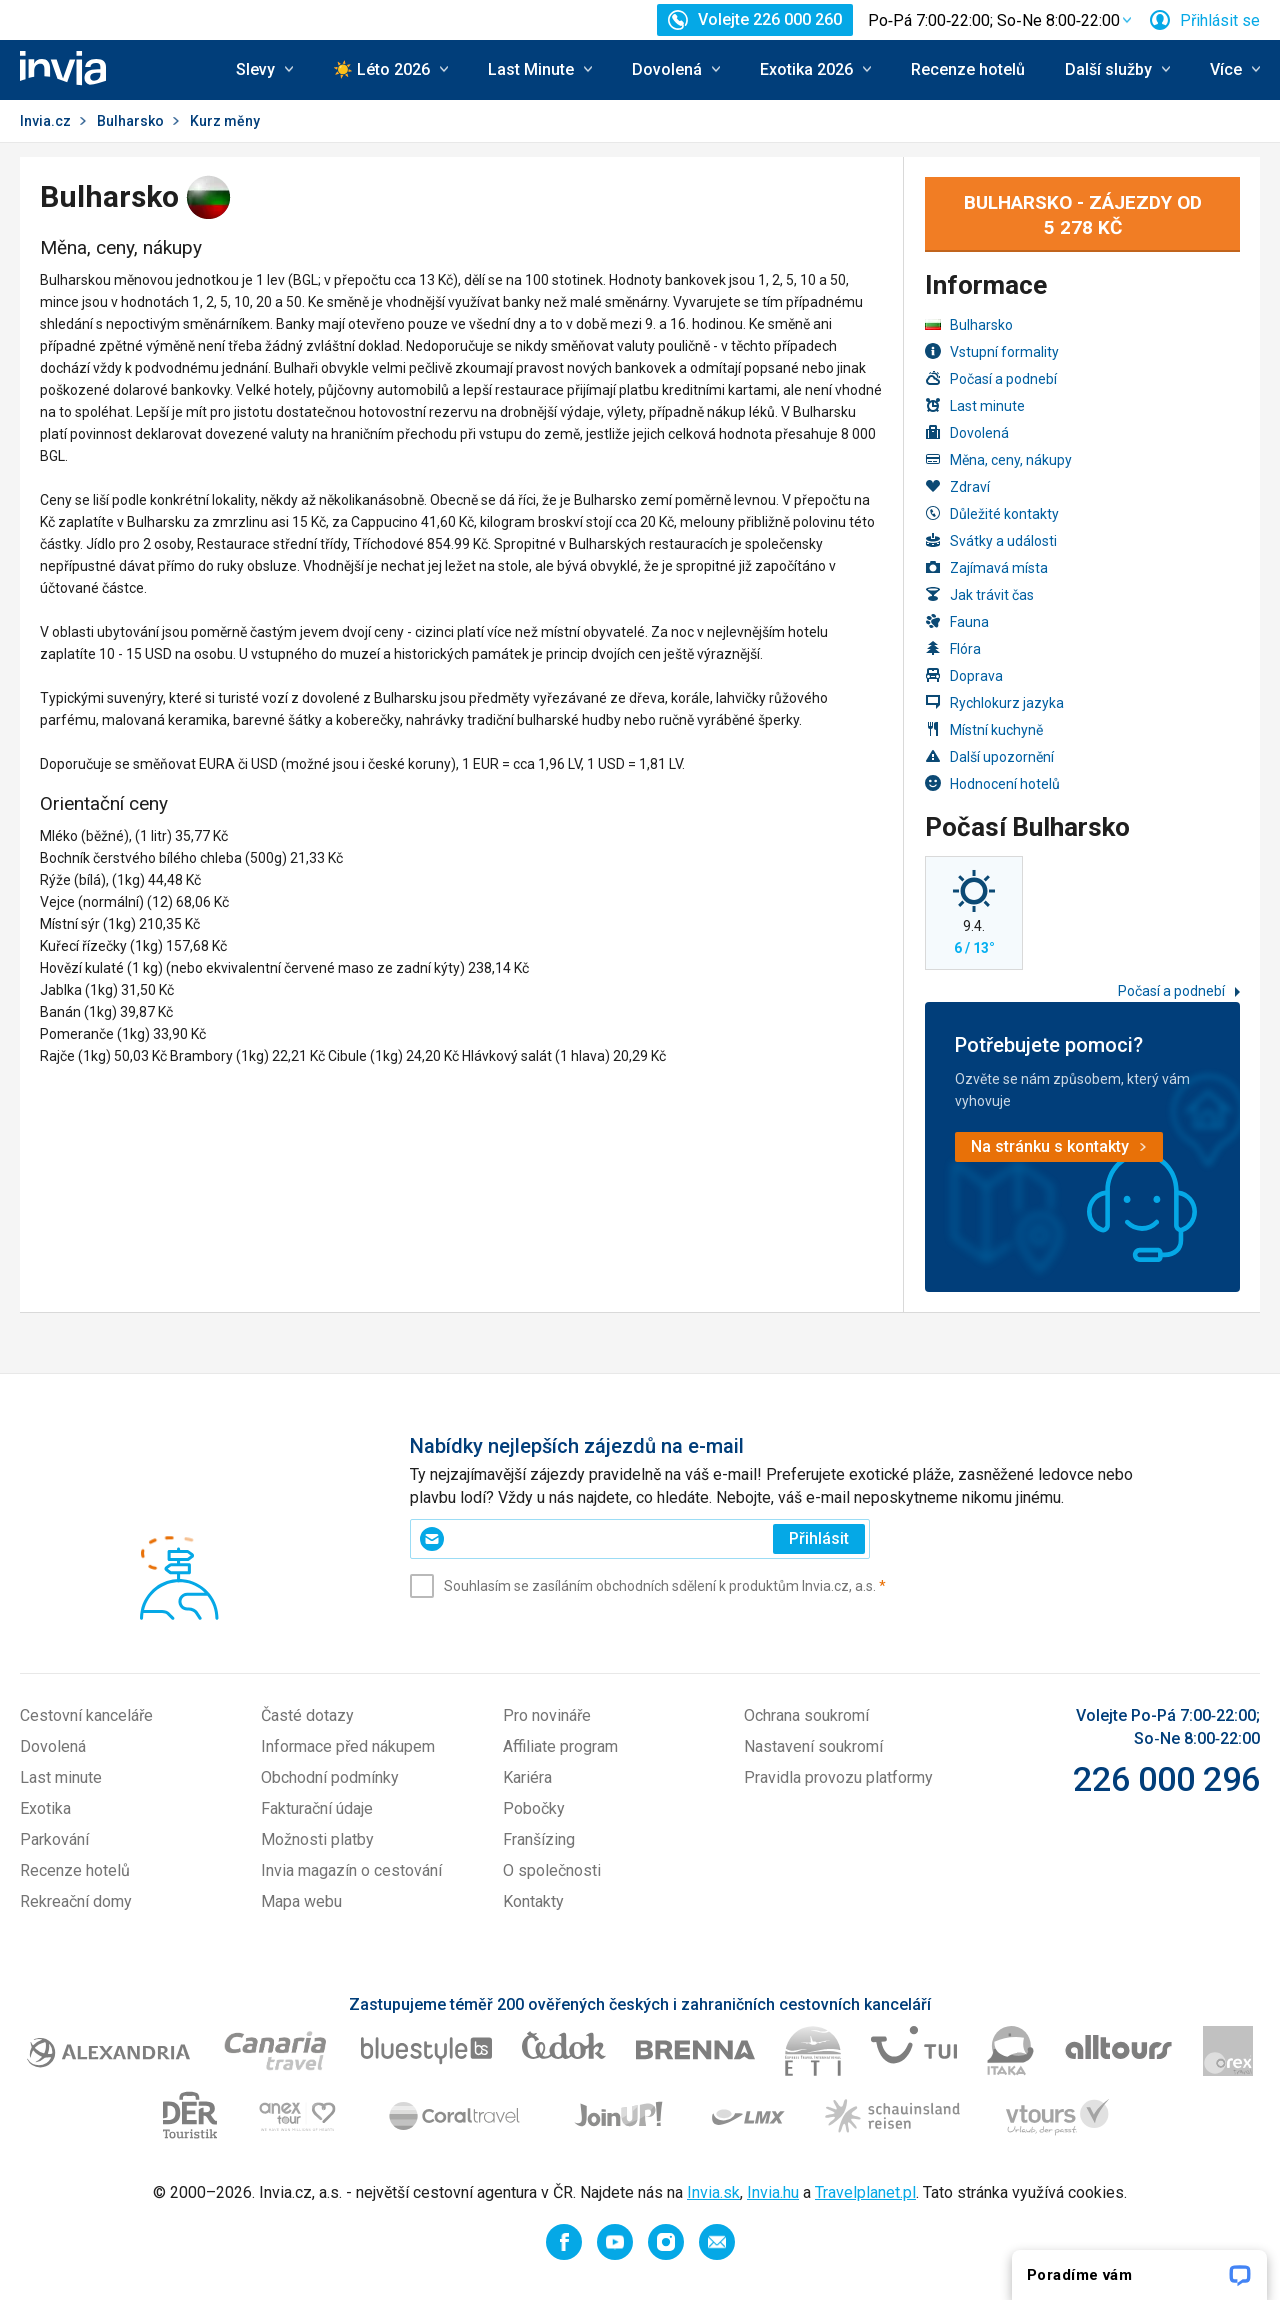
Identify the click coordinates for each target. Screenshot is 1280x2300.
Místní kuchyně (984, 729)
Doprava (964, 675)
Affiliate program (560, 1746)
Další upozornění (989, 756)
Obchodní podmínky (330, 1777)
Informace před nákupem (348, 1746)
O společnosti (552, 1870)
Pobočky (534, 1808)
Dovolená (967, 432)
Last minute (975, 405)
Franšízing (539, 1839)
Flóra (953, 648)
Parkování (54, 1839)
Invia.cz (45, 121)
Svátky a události (991, 540)
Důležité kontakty (992, 513)
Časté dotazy (307, 1715)
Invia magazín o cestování (351, 1870)
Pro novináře (547, 1715)
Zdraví (957, 486)
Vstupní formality (992, 351)
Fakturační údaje (317, 1808)
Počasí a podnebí (991, 378)
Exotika (45, 1808)
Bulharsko (130, 121)
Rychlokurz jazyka (994, 702)
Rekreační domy (76, 1901)
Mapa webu (301, 1901)
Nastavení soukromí (813, 1746)
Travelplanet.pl (865, 2192)
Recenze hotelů (968, 69)
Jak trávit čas (979, 594)
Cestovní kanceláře (86, 1715)
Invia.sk (713, 2192)
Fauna (957, 621)
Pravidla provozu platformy (838, 1777)
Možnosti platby (317, 1839)
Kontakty (533, 1901)
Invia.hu (773, 2192)
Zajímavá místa (986, 567)
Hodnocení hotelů (992, 783)
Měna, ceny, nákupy (998, 459)
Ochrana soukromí (806, 1715)
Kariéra (527, 1777)
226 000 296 (1166, 1779)
